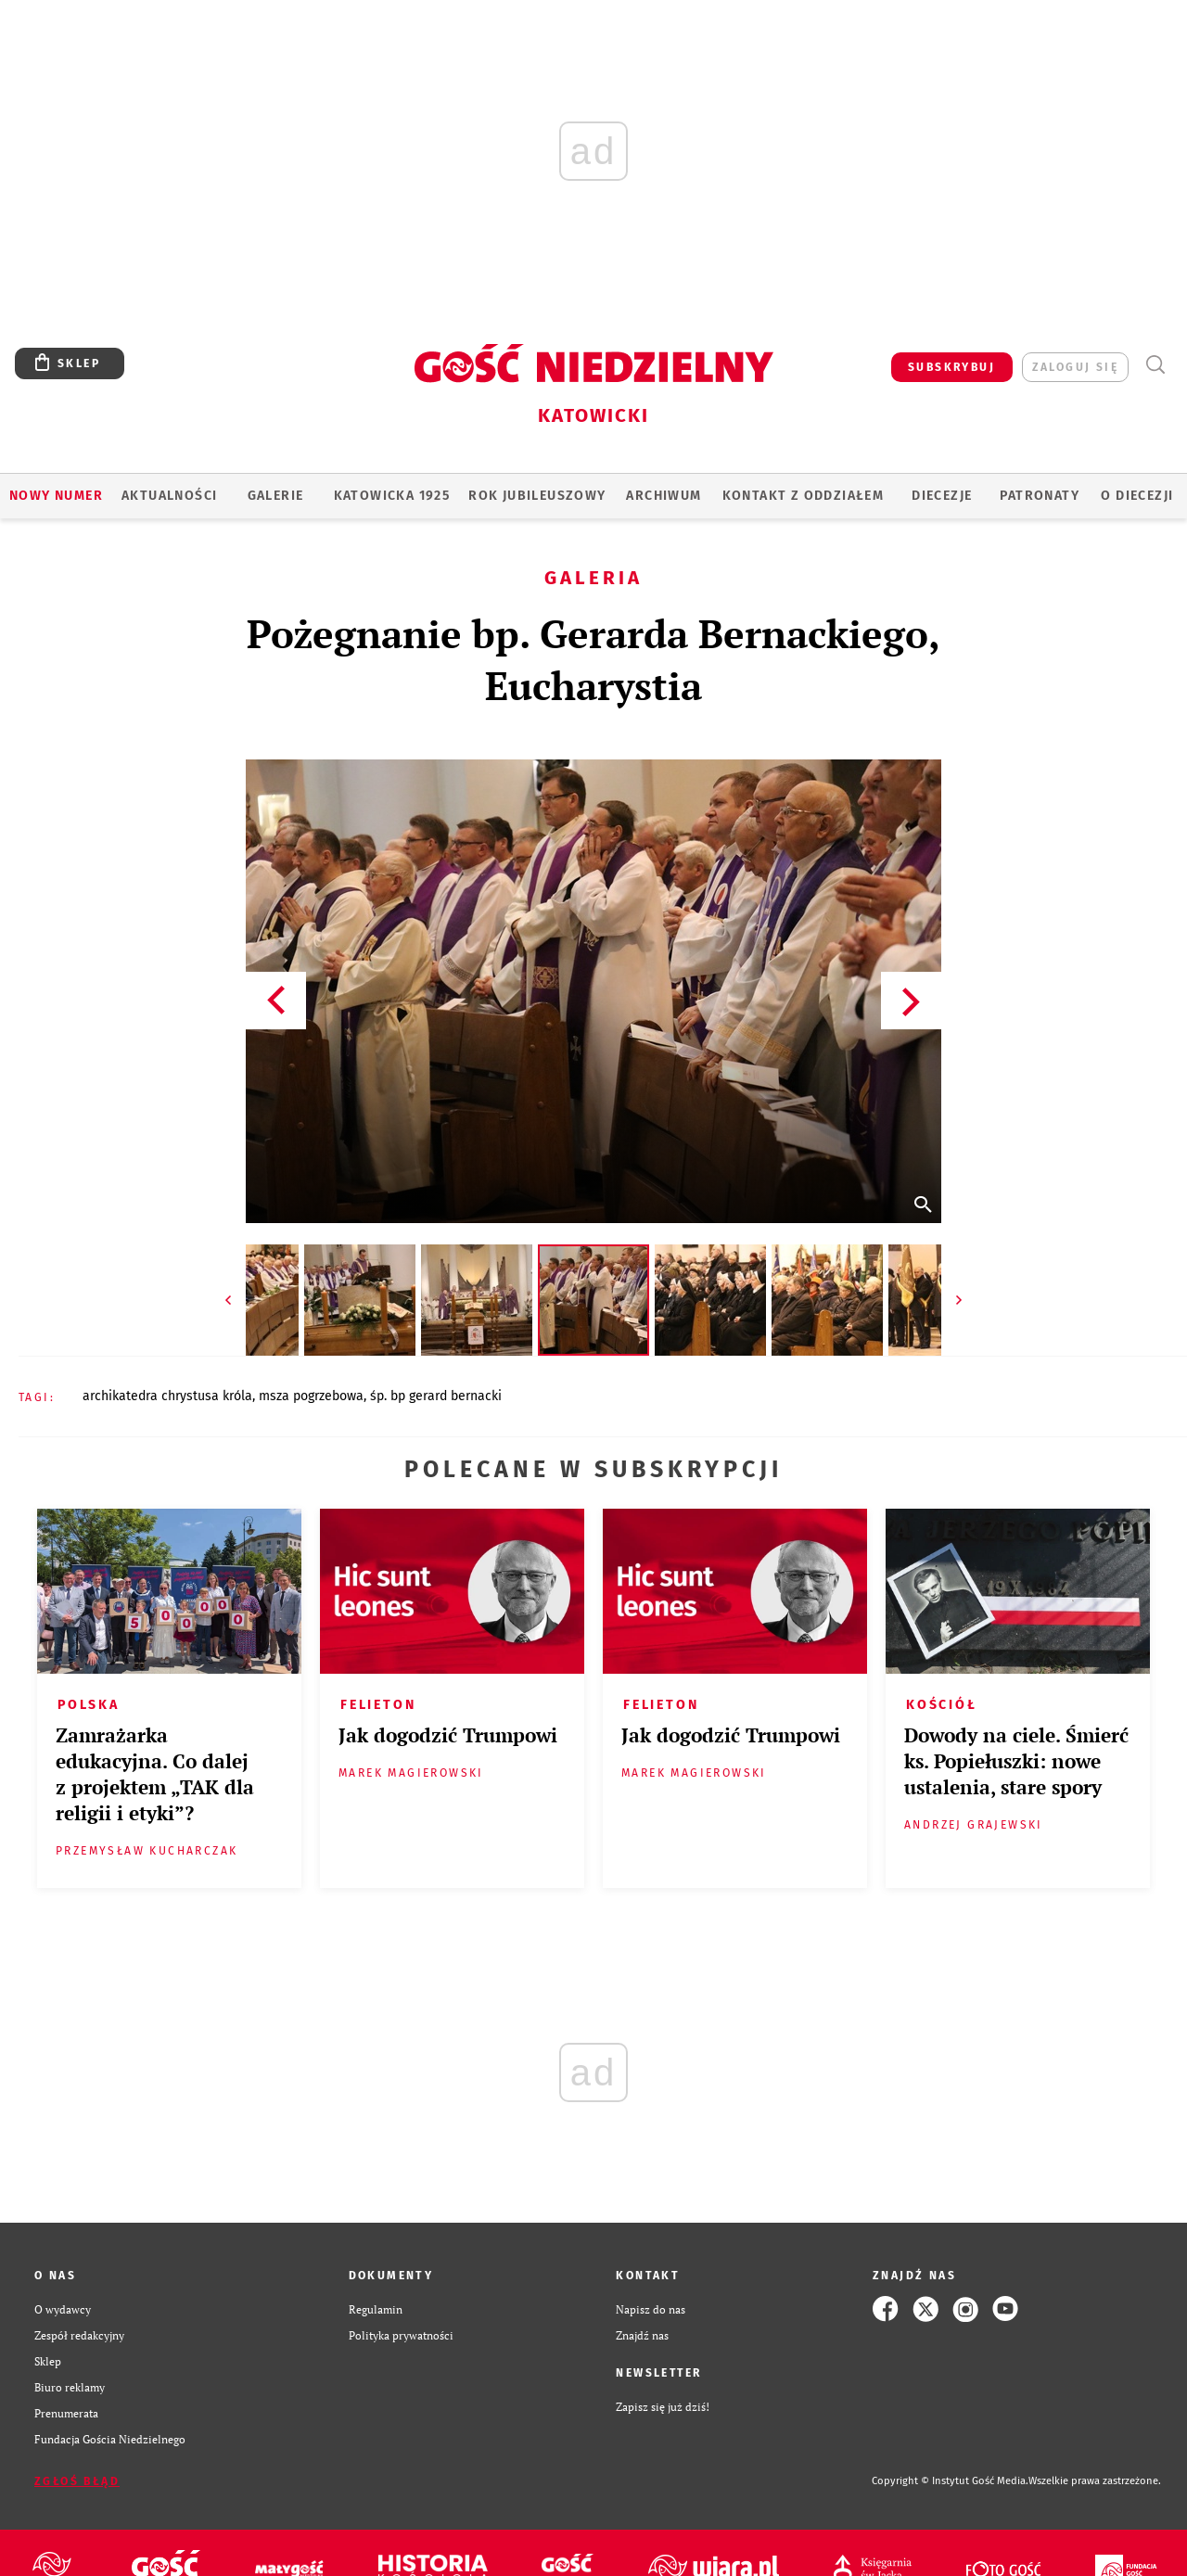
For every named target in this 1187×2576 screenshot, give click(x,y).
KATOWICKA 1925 (392, 496)
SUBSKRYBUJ (951, 367)
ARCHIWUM (663, 496)
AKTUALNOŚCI (169, 496)
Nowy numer (56, 496)
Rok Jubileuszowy (537, 496)
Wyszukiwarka (1155, 365)
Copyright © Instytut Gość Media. (950, 2481)
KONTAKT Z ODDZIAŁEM (803, 496)
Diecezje (942, 496)
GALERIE (276, 496)
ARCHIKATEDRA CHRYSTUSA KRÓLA (167, 1396)
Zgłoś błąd (77, 2481)
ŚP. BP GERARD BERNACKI (436, 1396)
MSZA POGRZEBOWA (311, 1396)
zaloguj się (1075, 367)
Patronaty (1039, 496)
